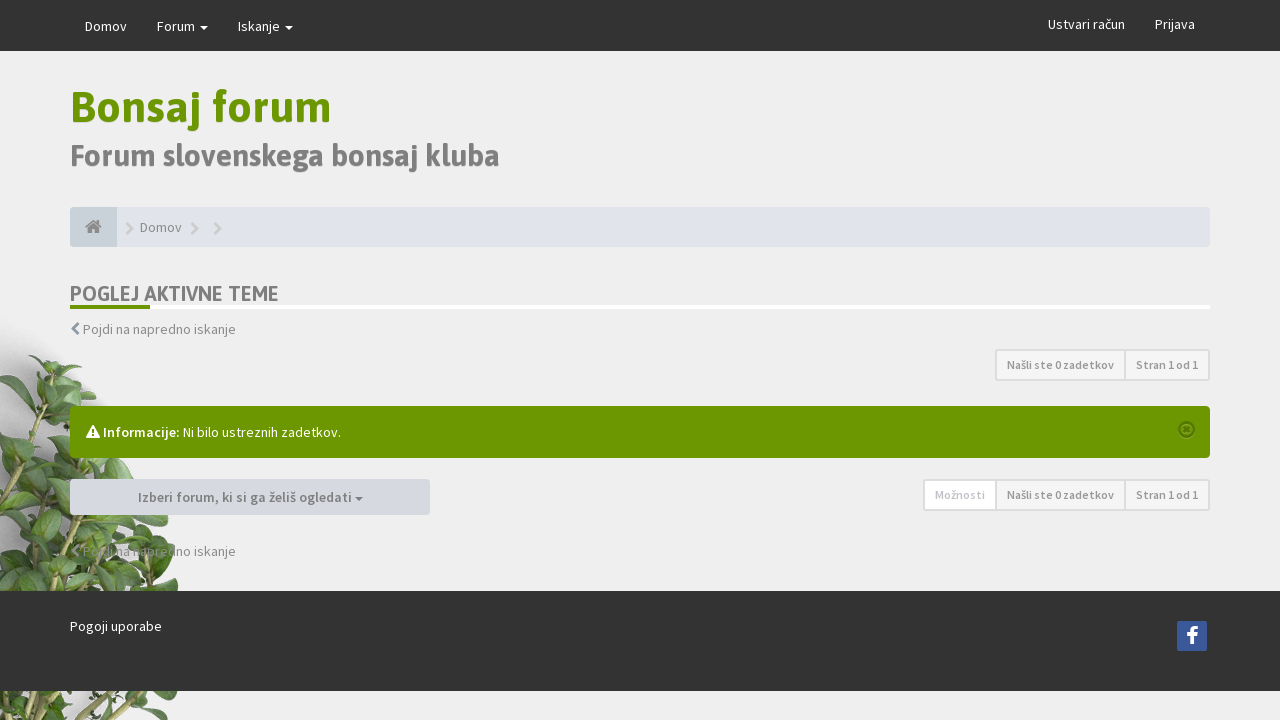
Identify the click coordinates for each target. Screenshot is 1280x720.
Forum (182, 26)
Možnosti (960, 494)
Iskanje (265, 26)
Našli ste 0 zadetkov (1060, 364)
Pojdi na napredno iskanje (159, 329)
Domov (106, 26)
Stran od (1167, 364)
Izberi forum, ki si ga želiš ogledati (250, 497)
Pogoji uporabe (116, 626)
